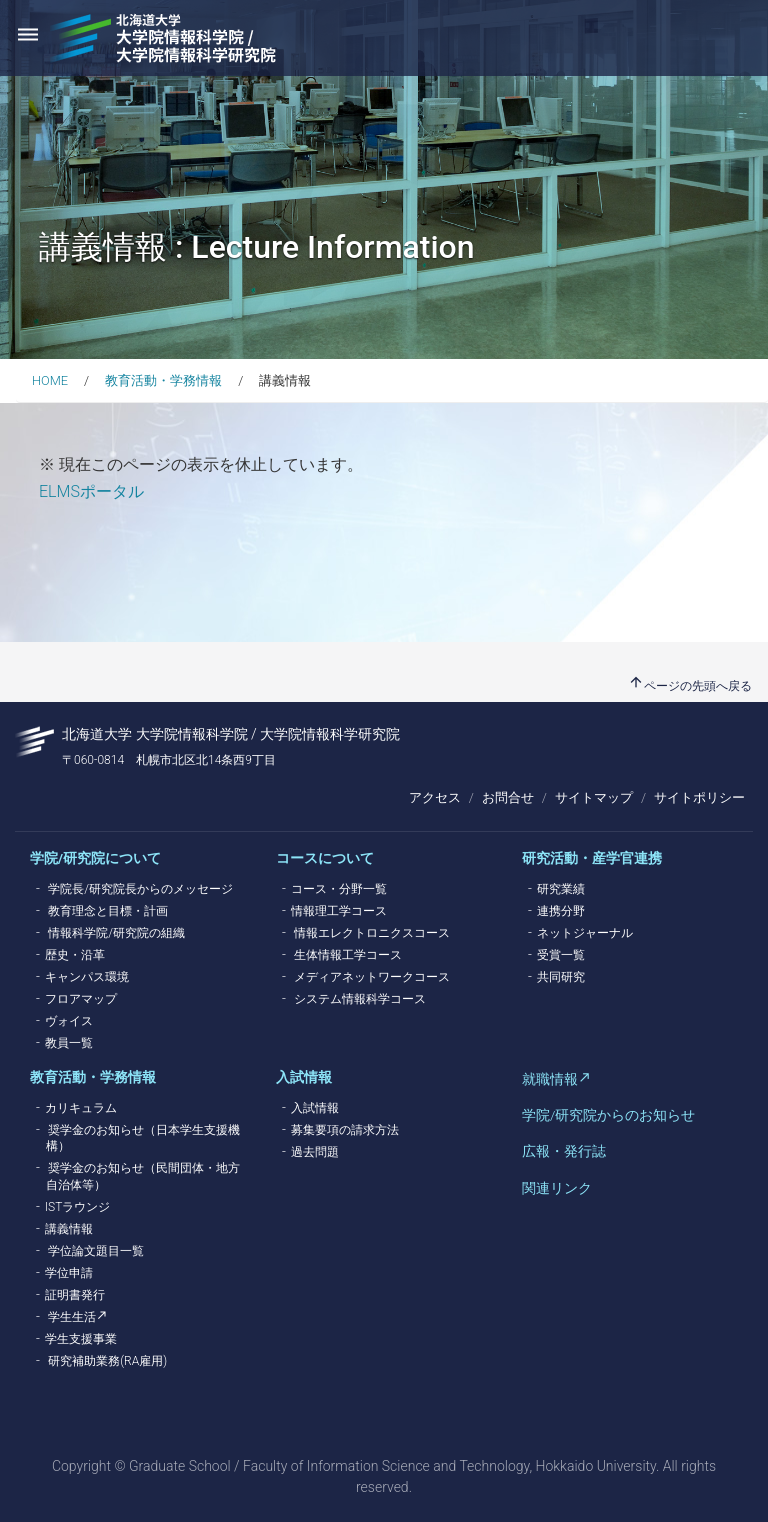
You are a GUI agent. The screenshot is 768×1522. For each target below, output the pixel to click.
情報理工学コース (339, 911)
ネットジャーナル (585, 933)
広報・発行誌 (564, 1151)
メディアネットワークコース (372, 977)
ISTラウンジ (77, 1207)
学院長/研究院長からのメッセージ (140, 889)
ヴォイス (69, 1021)
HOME (50, 380)
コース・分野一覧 (339, 889)
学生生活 (72, 1317)
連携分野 (561, 911)
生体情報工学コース (348, 955)
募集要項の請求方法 (345, 1130)
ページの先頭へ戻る (690, 686)
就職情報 (550, 1079)
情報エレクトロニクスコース (372, 933)
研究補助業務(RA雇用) (107, 1361)
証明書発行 (75, 1295)
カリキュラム (81, 1108)
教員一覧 (69, 1043)
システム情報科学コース (360, 999)
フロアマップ (81, 999)
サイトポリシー (699, 797)
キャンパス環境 (87, 977)
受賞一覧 (561, 955)
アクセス (435, 797)
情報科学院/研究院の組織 (116, 933)
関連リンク (557, 1188)
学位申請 (69, 1273)
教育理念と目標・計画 (108, 911)
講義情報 (69, 1229)
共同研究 (561, 977)
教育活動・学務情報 (163, 380)
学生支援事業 (81, 1339)
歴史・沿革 (75, 955)
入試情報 (315, 1108)
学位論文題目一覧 (96, 1251)
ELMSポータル (91, 491)
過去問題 (315, 1152)
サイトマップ (594, 797)
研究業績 (561, 889)
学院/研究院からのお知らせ (608, 1115)
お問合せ (508, 797)
